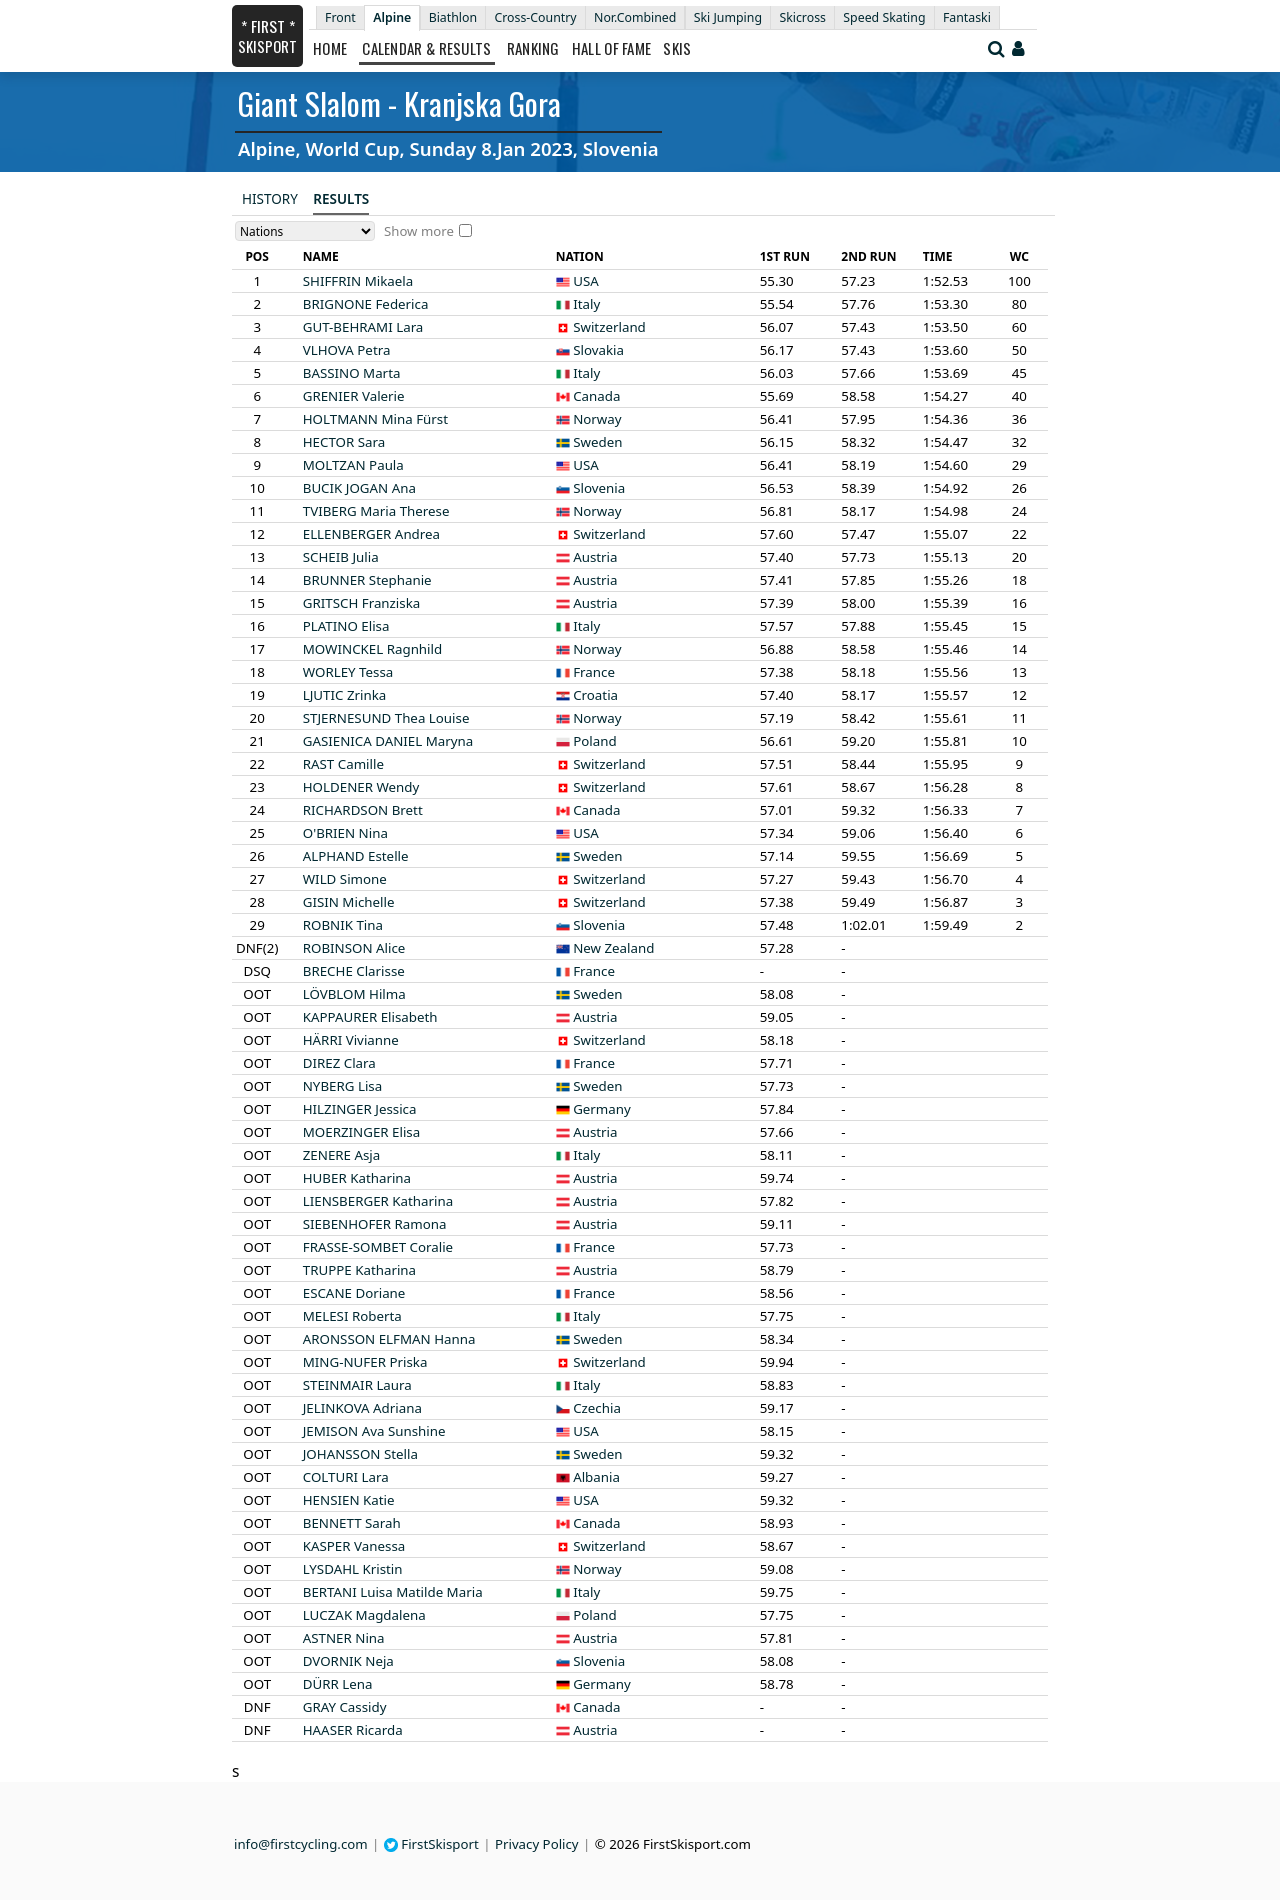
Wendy (361, 787)
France (594, 672)
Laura (357, 1385)
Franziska (362, 603)
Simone (345, 879)
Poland (594, 741)
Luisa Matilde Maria (393, 1592)
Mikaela (358, 281)
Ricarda (353, 1730)
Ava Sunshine (374, 1431)
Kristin (353, 1569)
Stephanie (367, 580)
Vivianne (351, 1040)
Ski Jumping (728, 17)
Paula (353, 465)
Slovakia (598, 350)
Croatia (595, 695)
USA (586, 281)
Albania (596, 1477)
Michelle (349, 902)
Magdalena (364, 1615)
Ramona (375, 1224)
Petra (347, 350)
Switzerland (609, 327)
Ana (359, 488)
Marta (352, 373)
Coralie (378, 1247)
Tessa (348, 672)
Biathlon (453, 17)
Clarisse (354, 971)
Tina (343, 925)
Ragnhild (372, 649)
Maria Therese (376, 511)
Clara (339, 1063)
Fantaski (967, 17)
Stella (360, 1454)
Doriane (354, 1293)
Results (341, 199)
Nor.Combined (635, 17)
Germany (602, 1109)
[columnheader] (257, 257)
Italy (586, 304)
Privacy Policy (537, 1844)
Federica (366, 304)
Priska (365, 1362)
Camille (343, 764)
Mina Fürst (375, 419)
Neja (348, 1661)
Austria (595, 557)
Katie (349, 1500)
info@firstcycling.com (301, 1844)
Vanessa (354, 1546)
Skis (677, 48)
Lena (338, 1684)
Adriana (362, 1408)
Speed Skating (884, 17)
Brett (363, 810)
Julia (341, 557)
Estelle (356, 856)
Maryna (388, 741)
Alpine (392, 17)
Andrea (371, 534)
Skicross (802, 17)
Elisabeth (370, 1017)
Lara (363, 327)
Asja (342, 1155)
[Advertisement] (105, 301)
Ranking (533, 48)
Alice (354, 948)
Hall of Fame (612, 48)
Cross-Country (535, 17)
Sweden (597, 442)
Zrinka (345, 695)
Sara (344, 442)
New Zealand (613, 948)
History (270, 199)
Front (340, 17)
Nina (345, 833)
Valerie (354, 396)
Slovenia (599, 488)
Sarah (352, 1523)
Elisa (346, 626)
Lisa (343, 1086)
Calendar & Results (426, 48)
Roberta (352, 1316)
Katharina (357, 1178)
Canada (596, 396)
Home (330, 48)
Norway (597, 419)
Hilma (354, 994)
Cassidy (345, 1707)
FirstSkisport (431, 1844)
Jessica (360, 1109)
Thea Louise (386, 718)
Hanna (389, 1339)
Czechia (597, 1408)
